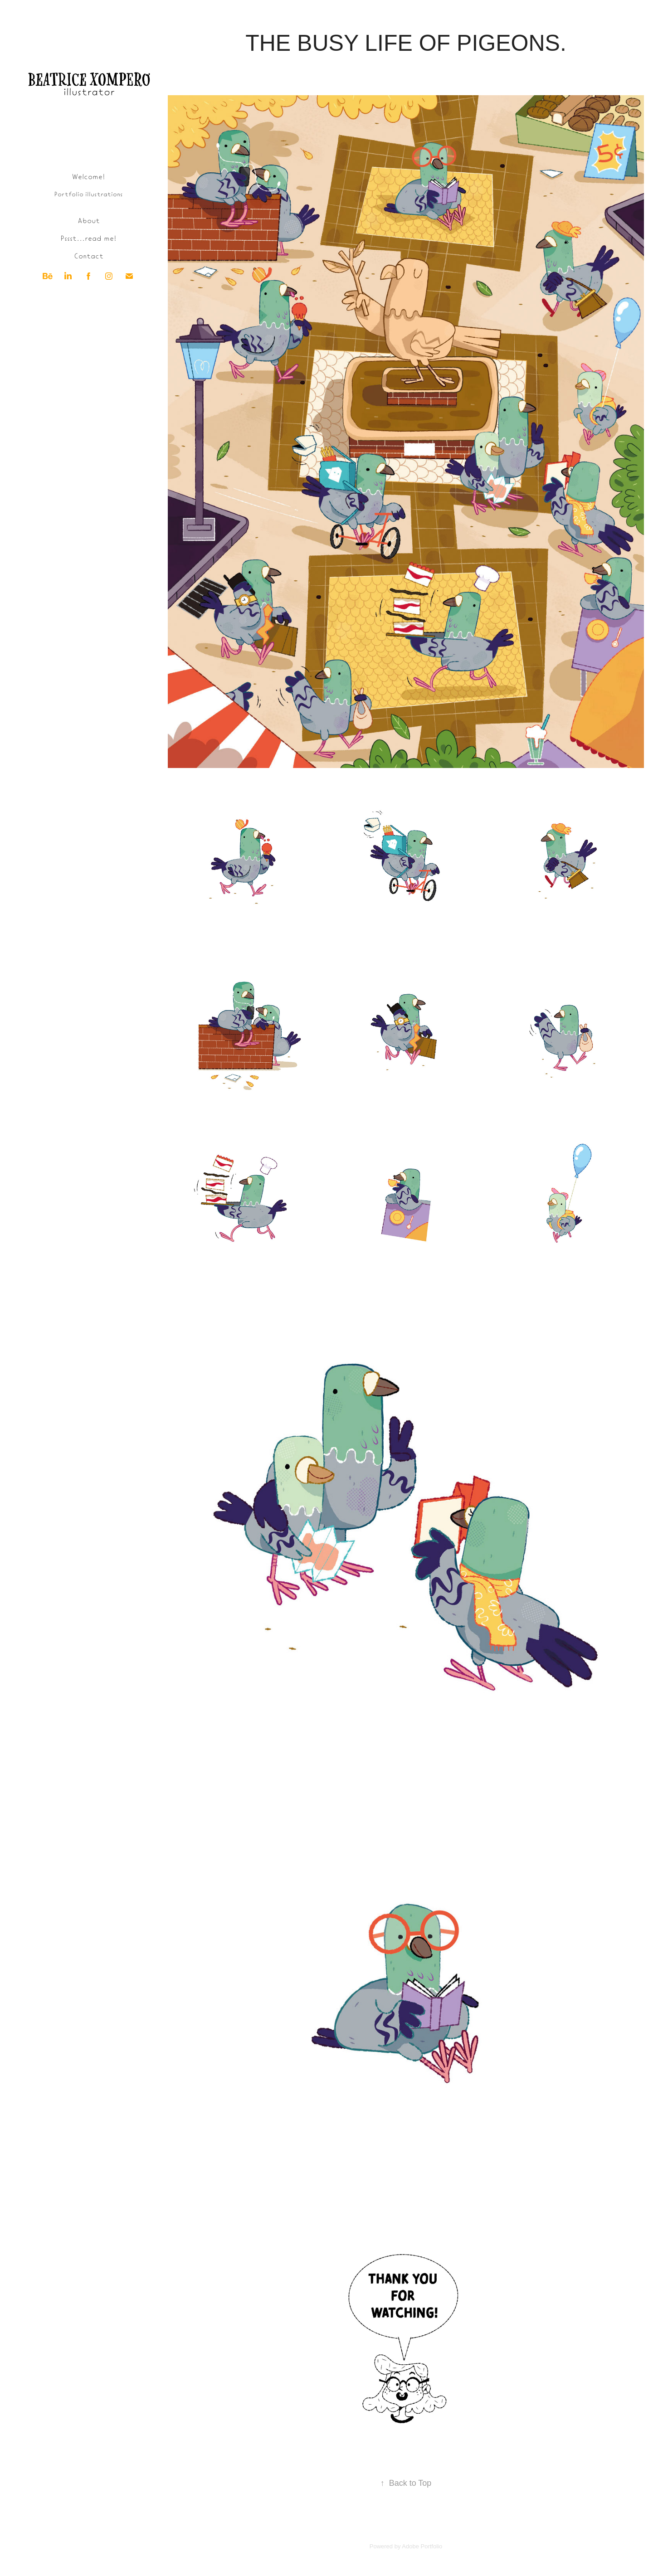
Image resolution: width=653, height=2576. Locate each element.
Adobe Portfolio (422, 2546)
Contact (88, 255)
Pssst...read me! (88, 237)
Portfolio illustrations (88, 194)
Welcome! (88, 175)
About (89, 219)
